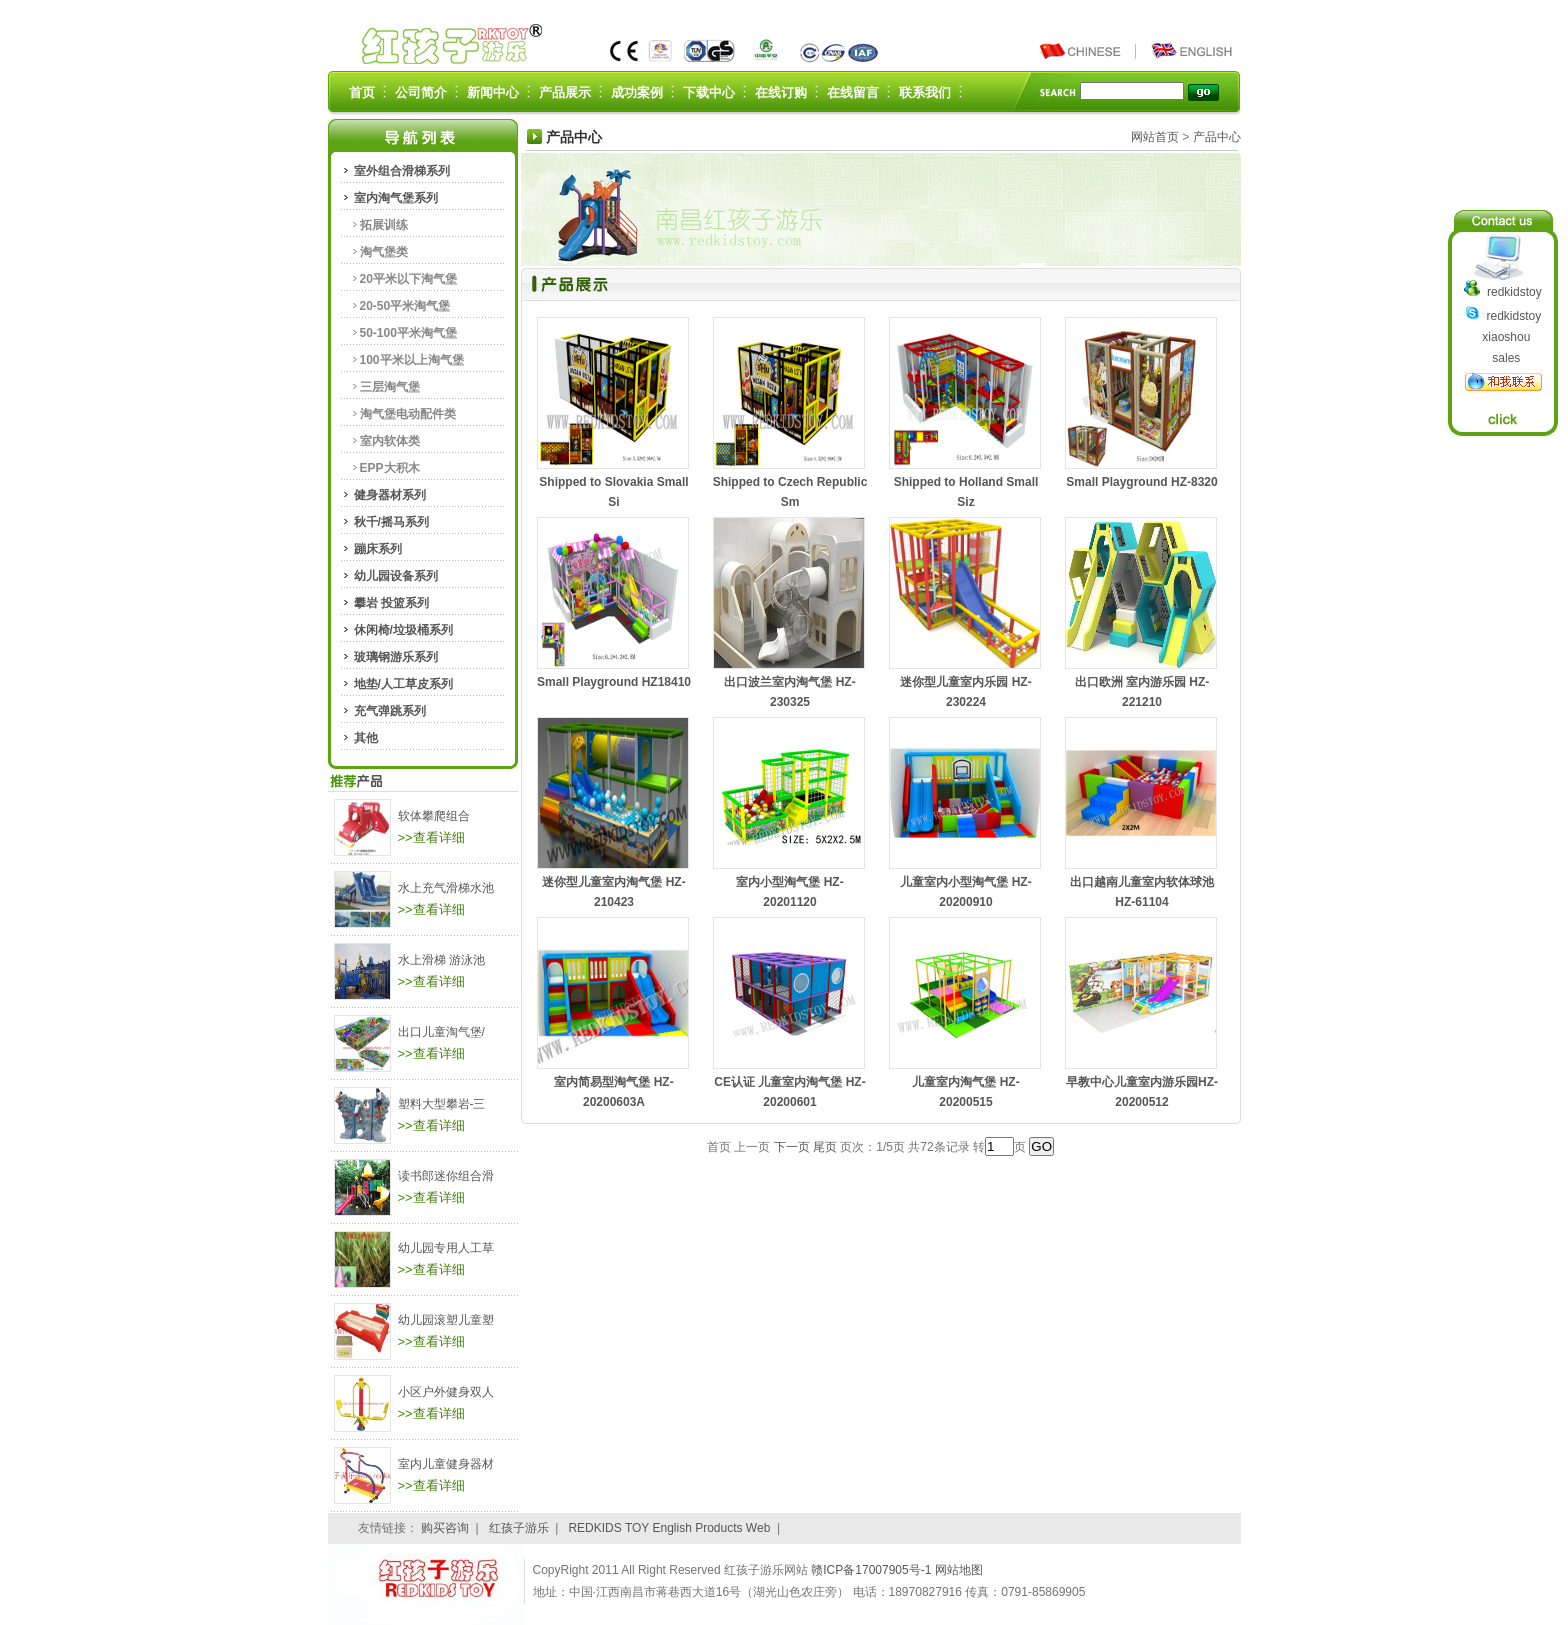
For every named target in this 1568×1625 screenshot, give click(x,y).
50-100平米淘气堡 (408, 333)
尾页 (825, 1147)
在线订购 (781, 92)
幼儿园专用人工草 (446, 1248)
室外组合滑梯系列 (402, 171)
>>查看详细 (431, 837)
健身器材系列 (390, 495)
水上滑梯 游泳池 (441, 960)
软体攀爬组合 (434, 816)
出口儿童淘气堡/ (441, 1032)
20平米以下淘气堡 (408, 279)
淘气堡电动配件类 (408, 414)
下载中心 (709, 92)
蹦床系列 (378, 549)
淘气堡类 (384, 252)
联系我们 (925, 92)
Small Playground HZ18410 (614, 682)
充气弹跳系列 (390, 711)
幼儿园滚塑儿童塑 (446, 1320)
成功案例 (637, 92)
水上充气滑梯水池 (446, 888)
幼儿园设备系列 (396, 576)
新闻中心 (493, 92)
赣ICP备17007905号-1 (872, 1570)
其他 (366, 738)
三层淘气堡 (390, 387)
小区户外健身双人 (446, 1392)
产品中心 (1217, 137)
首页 (362, 92)
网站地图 (959, 1570)
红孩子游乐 (519, 1528)
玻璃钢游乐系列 (396, 657)
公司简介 (421, 92)
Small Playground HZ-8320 (1141, 482)
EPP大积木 (390, 468)
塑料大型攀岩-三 (442, 1104)
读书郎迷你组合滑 (446, 1176)
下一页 (792, 1147)
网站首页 (1155, 137)
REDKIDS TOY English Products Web (669, 1528)
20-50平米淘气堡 (405, 306)
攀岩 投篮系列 (391, 603)
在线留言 (853, 92)
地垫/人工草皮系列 (403, 684)
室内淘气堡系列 (396, 198)
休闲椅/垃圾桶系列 (403, 630)
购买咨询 (445, 1528)
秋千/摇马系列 (391, 522)
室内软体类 (390, 441)
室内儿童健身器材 (446, 1464)
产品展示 (565, 92)
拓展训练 (384, 225)
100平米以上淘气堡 (412, 360)
